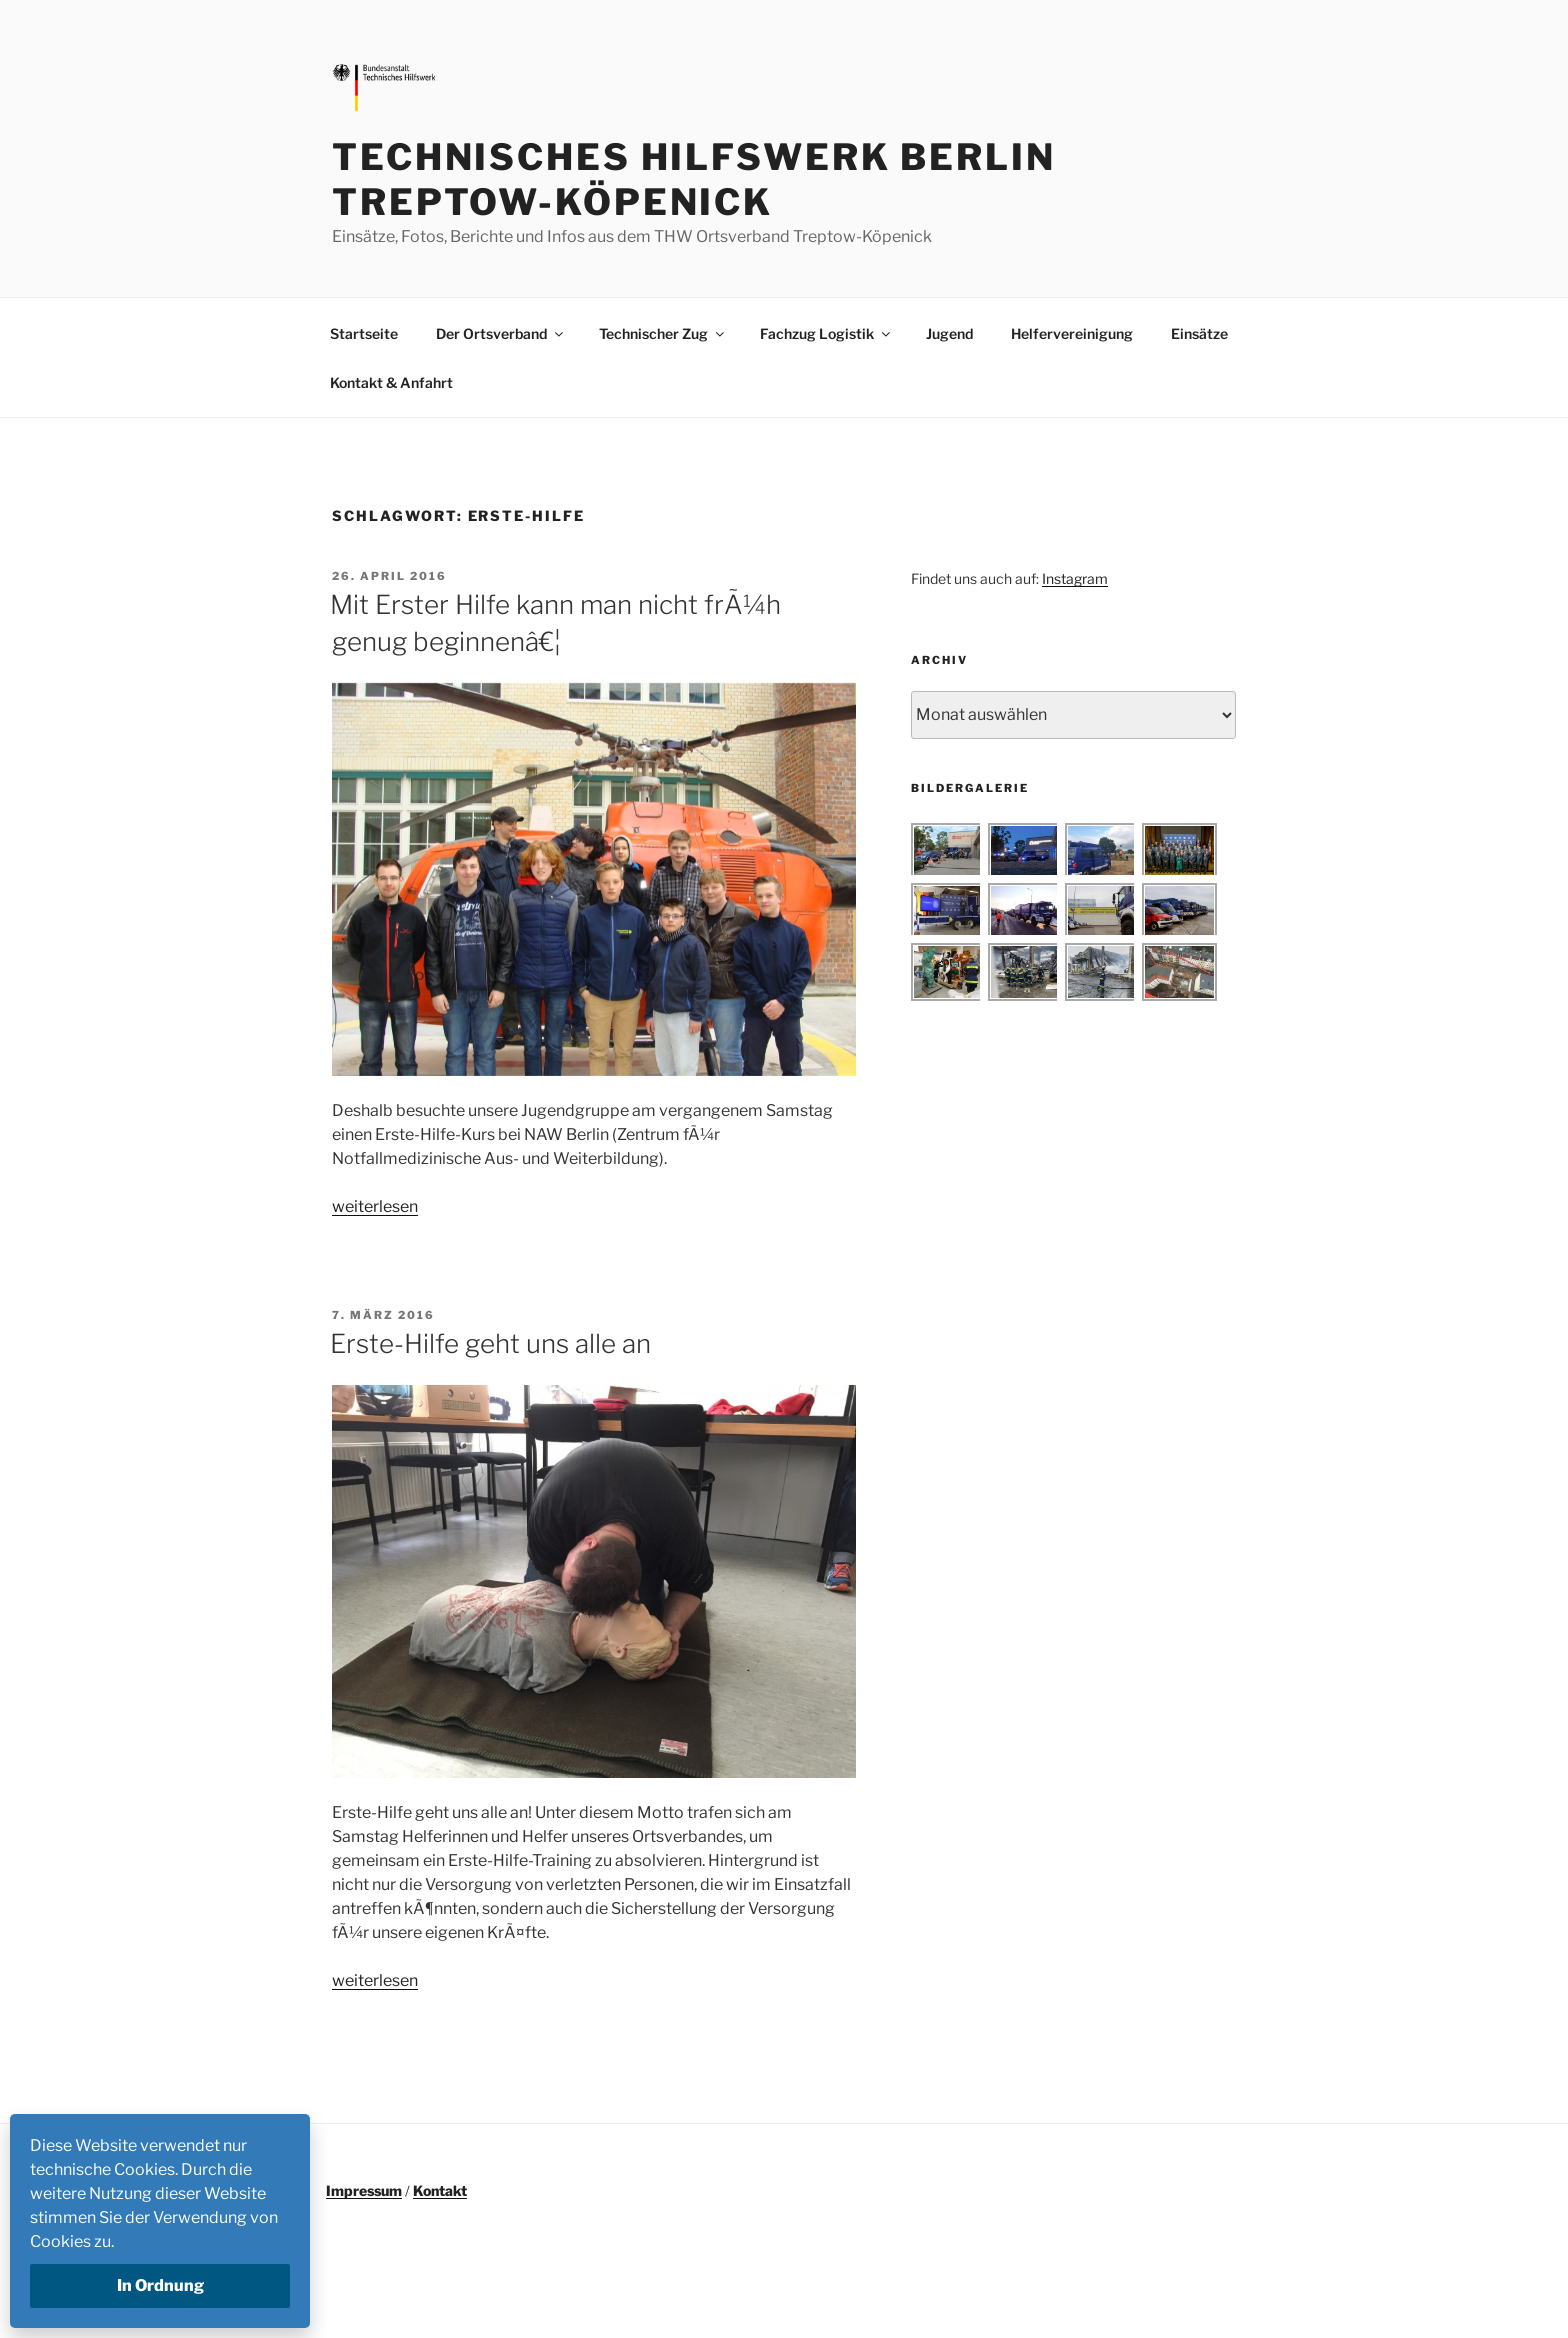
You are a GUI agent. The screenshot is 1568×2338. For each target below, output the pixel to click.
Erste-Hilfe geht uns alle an (490, 1343)
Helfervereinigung (1072, 333)
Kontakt (440, 2190)
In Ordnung (160, 2285)
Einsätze (1199, 333)
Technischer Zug (663, 333)
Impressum (364, 2190)
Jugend (949, 333)
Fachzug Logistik (826, 333)
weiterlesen (375, 1206)
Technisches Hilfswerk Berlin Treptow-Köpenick (694, 179)
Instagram (1075, 578)
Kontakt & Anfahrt (391, 382)
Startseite (364, 333)
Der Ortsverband (501, 333)
